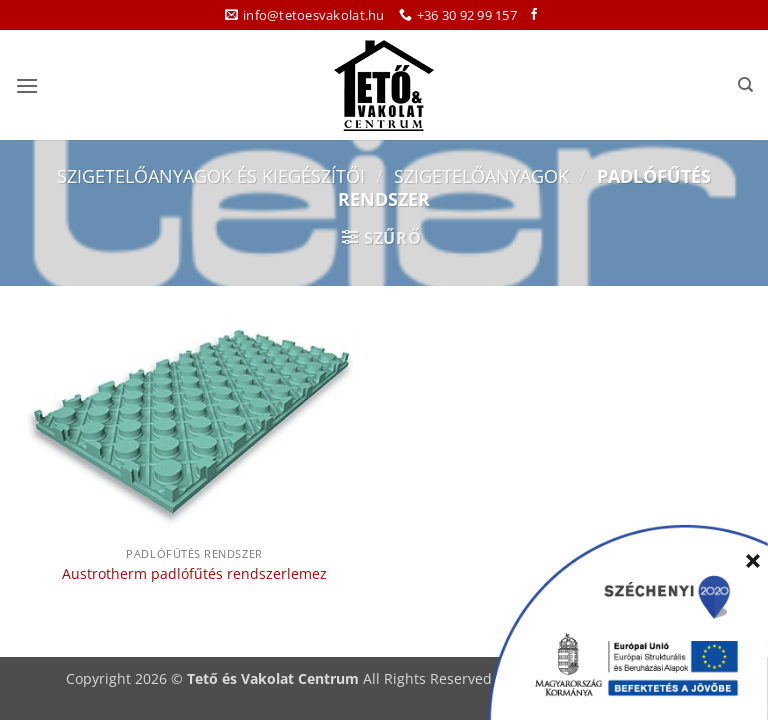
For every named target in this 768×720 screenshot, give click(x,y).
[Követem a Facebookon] (534, 15)
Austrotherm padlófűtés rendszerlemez (194, 574)
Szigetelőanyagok (481, 175)
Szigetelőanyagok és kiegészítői (211, 175)
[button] (27, 85)
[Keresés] (745, 85)
